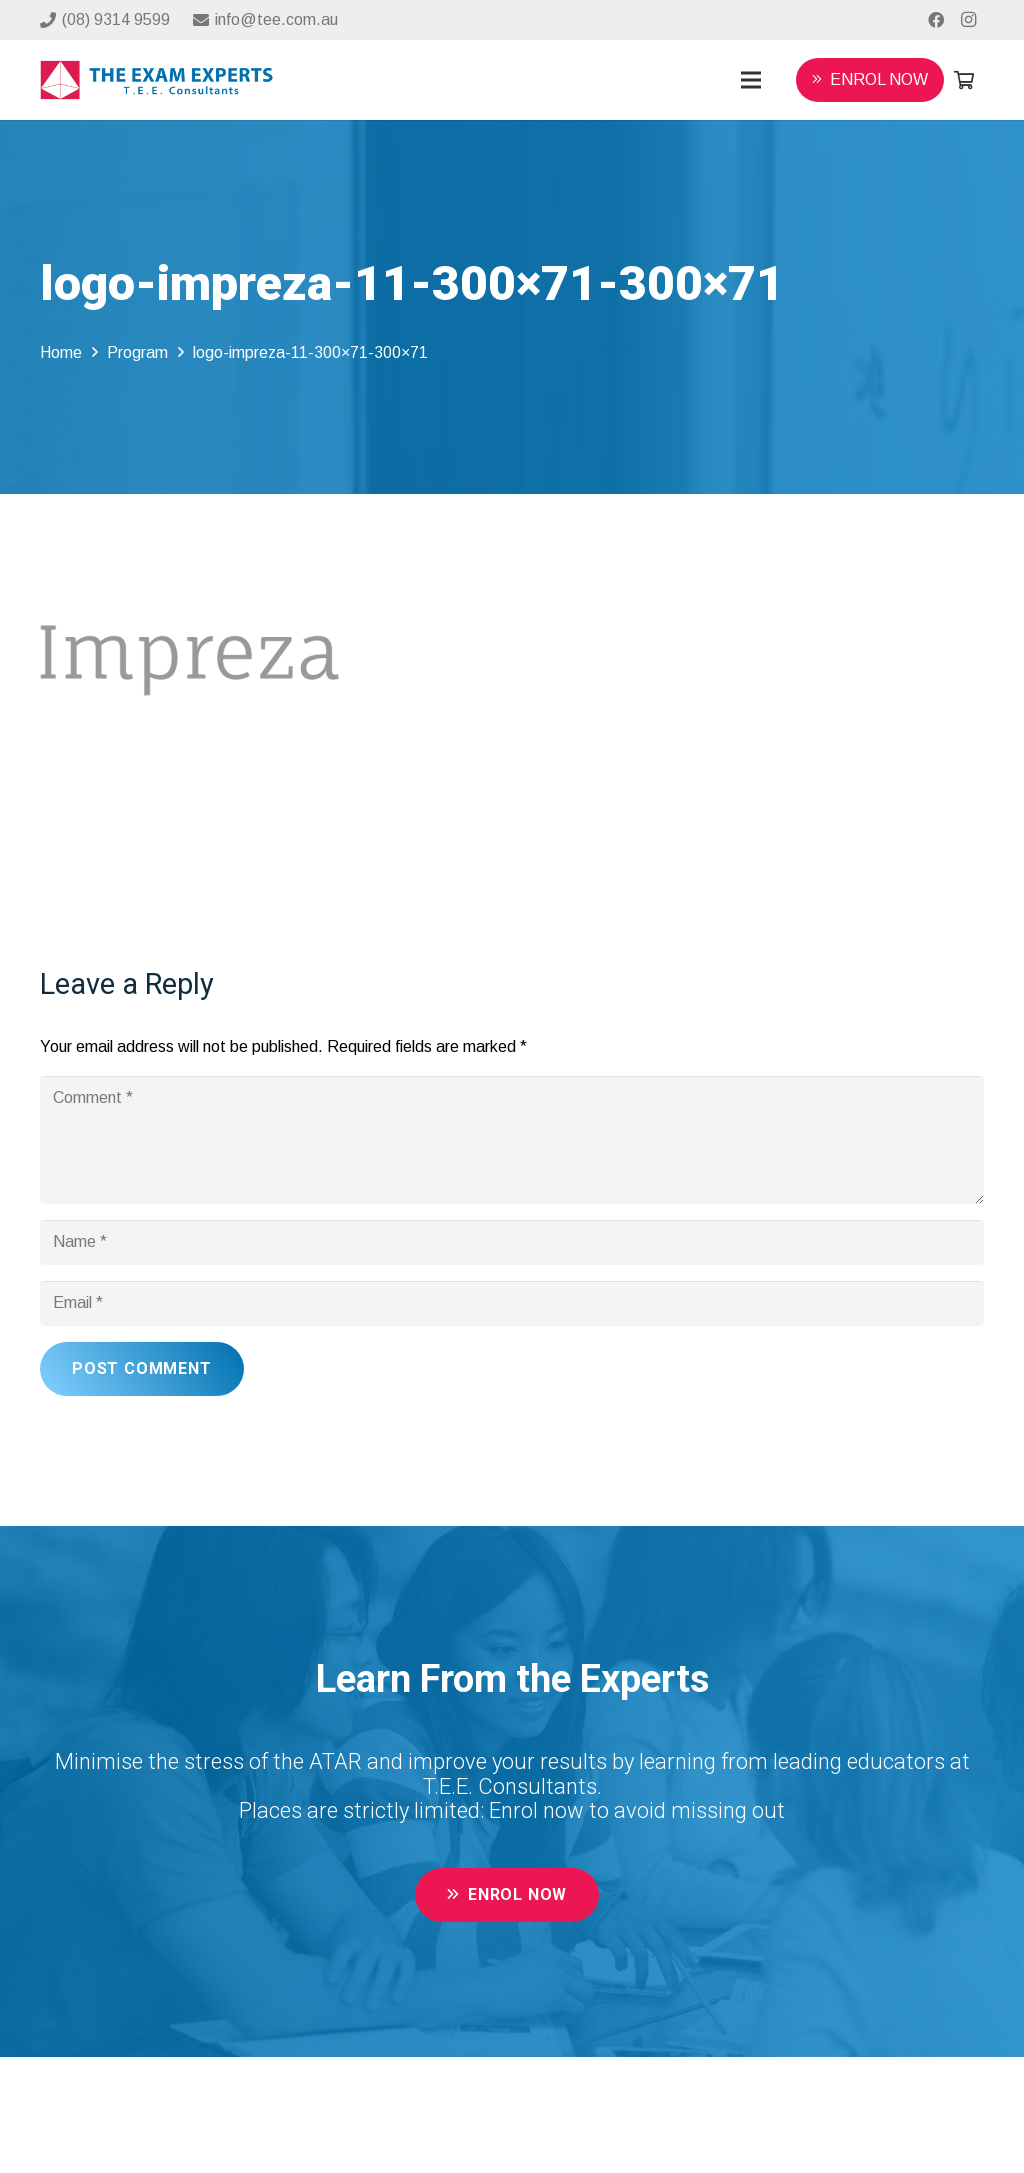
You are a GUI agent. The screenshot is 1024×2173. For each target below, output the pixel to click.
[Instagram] (968, 20)
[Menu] (751, 80)
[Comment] (512, 1140)
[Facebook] (936, 20)
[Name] (512, 1242)
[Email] (512, 1303)
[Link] (156, 80)
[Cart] (964, 80)
